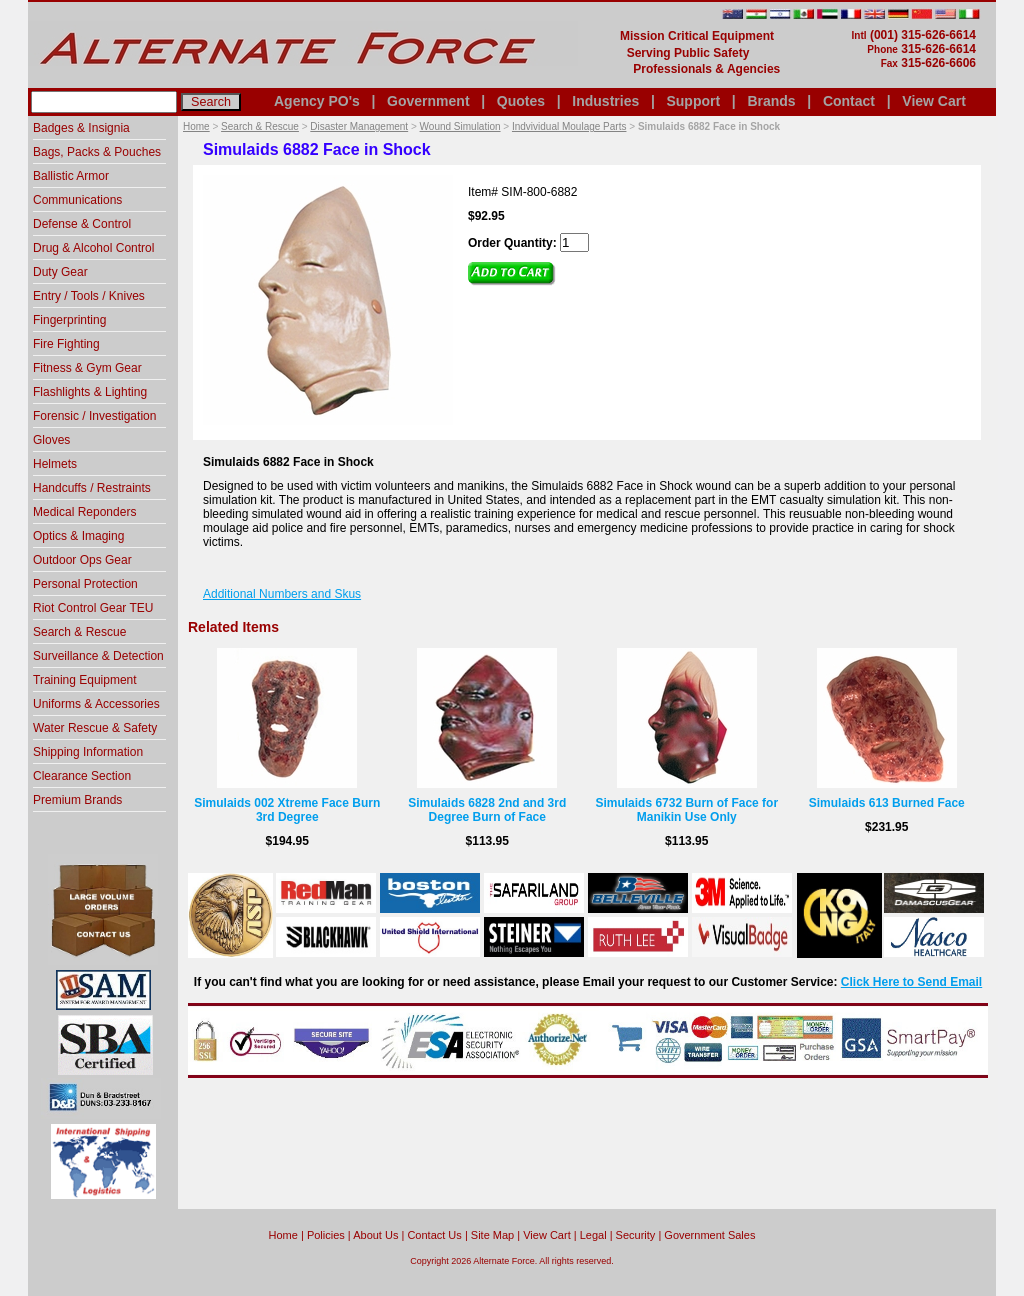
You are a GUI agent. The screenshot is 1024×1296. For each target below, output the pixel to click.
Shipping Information (88, 752)
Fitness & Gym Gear (87, 368)
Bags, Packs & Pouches (97, 152)
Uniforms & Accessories (96, 704)
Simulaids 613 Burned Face (887, 803)
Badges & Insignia (81, 128)
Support (693, 101)
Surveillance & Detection (98, 656)
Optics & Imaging (78, 536)
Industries (605, 101)
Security (636, 1235)
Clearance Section (82, 776)
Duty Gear (60, 272)
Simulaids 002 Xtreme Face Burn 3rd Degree (287, 810)
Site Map (492, 1235)
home (283, 1235)
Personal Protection (85, 584)
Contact (849, 101)
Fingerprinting (69, 320)
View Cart (934, 101)
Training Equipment (85, 680)
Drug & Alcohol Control (93, 248)
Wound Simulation (460, 126)
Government (428, 101)
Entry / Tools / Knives (89, 296)
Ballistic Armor (71, 176)
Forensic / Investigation (94, 416)
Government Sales (709, 1235)
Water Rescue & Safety (95, 728)
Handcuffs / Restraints (92, 488)
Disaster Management (359, 126)
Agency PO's (317, 101)
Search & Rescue (260, 126)
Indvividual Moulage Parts (569, 126)
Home (196, 126)
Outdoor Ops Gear (82, 560)
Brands (771, 101)
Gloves (51, 440)
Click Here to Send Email (911, 982)
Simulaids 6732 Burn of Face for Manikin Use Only (686, 810)
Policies (326, 1235)
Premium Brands (77, 800)
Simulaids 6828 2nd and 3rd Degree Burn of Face (487, 810)
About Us (375, 1235)
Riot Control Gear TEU (93, 608)
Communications (77, 200)
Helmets (55, 464)
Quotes (521, 101)
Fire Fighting (66, 344)
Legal (593, 1235)
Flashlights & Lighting (90, 392)
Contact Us (434, 1235)
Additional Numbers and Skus (282, 594)
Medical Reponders (84, 512)
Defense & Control (82, 224)
